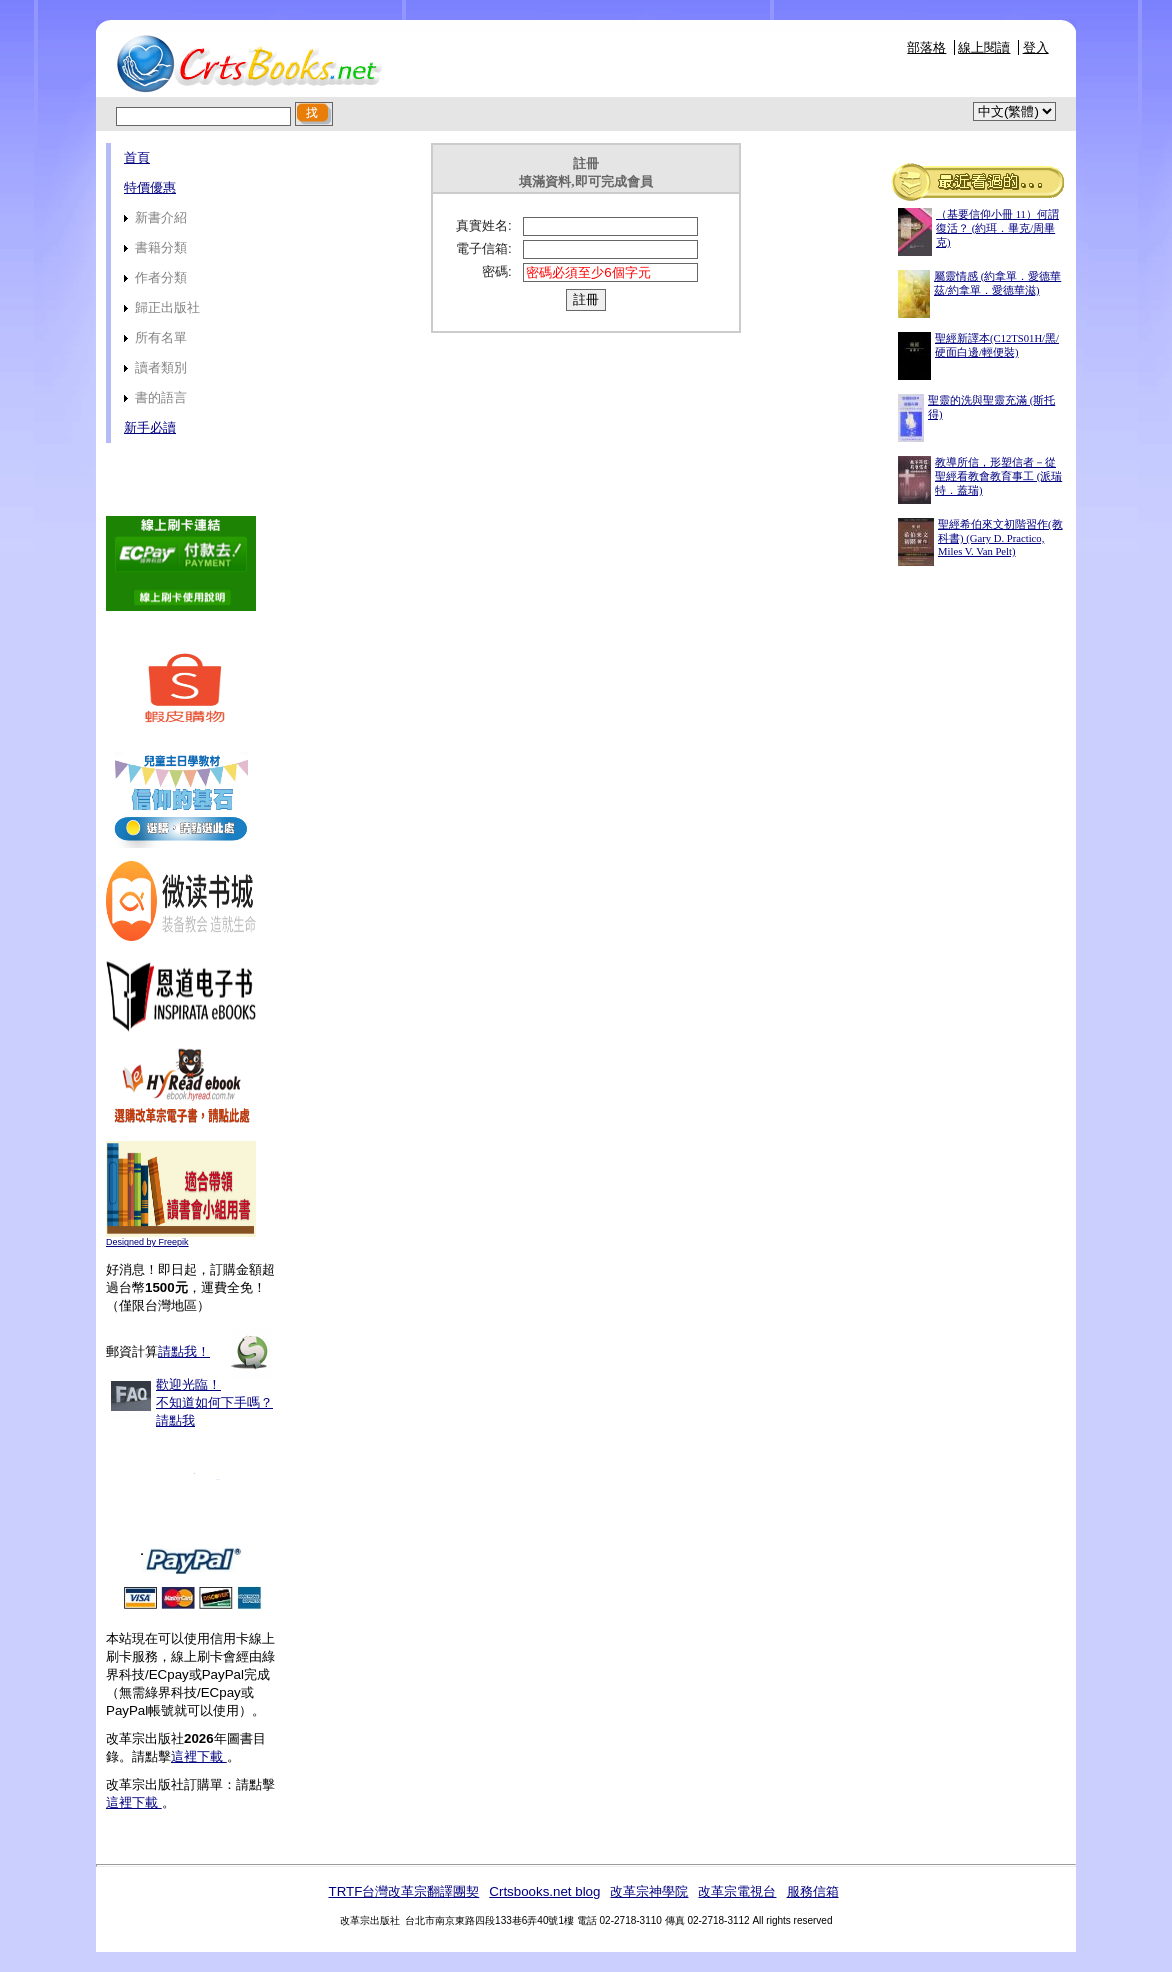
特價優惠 (150, 187)
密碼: (497, 271)
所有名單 (155, 337)
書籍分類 (155, 247)
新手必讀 (150, 427)
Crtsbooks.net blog (544, 1891)
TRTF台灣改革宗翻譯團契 (403, 1891)
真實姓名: (484, 225)
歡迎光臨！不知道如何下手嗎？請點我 (214, 1402)
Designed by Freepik (147, 1242)
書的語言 (155, 397)
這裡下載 (199, 1756)
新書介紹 (155, 217)
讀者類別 (155, 367)
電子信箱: (484, 248)
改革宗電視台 (737, 1891)
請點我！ (184, 1351)
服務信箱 (813, 1891)
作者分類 (155, 277)
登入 (1036, 47)
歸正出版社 (162, 307)
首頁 (137, 157)
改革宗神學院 (649, 1891)
